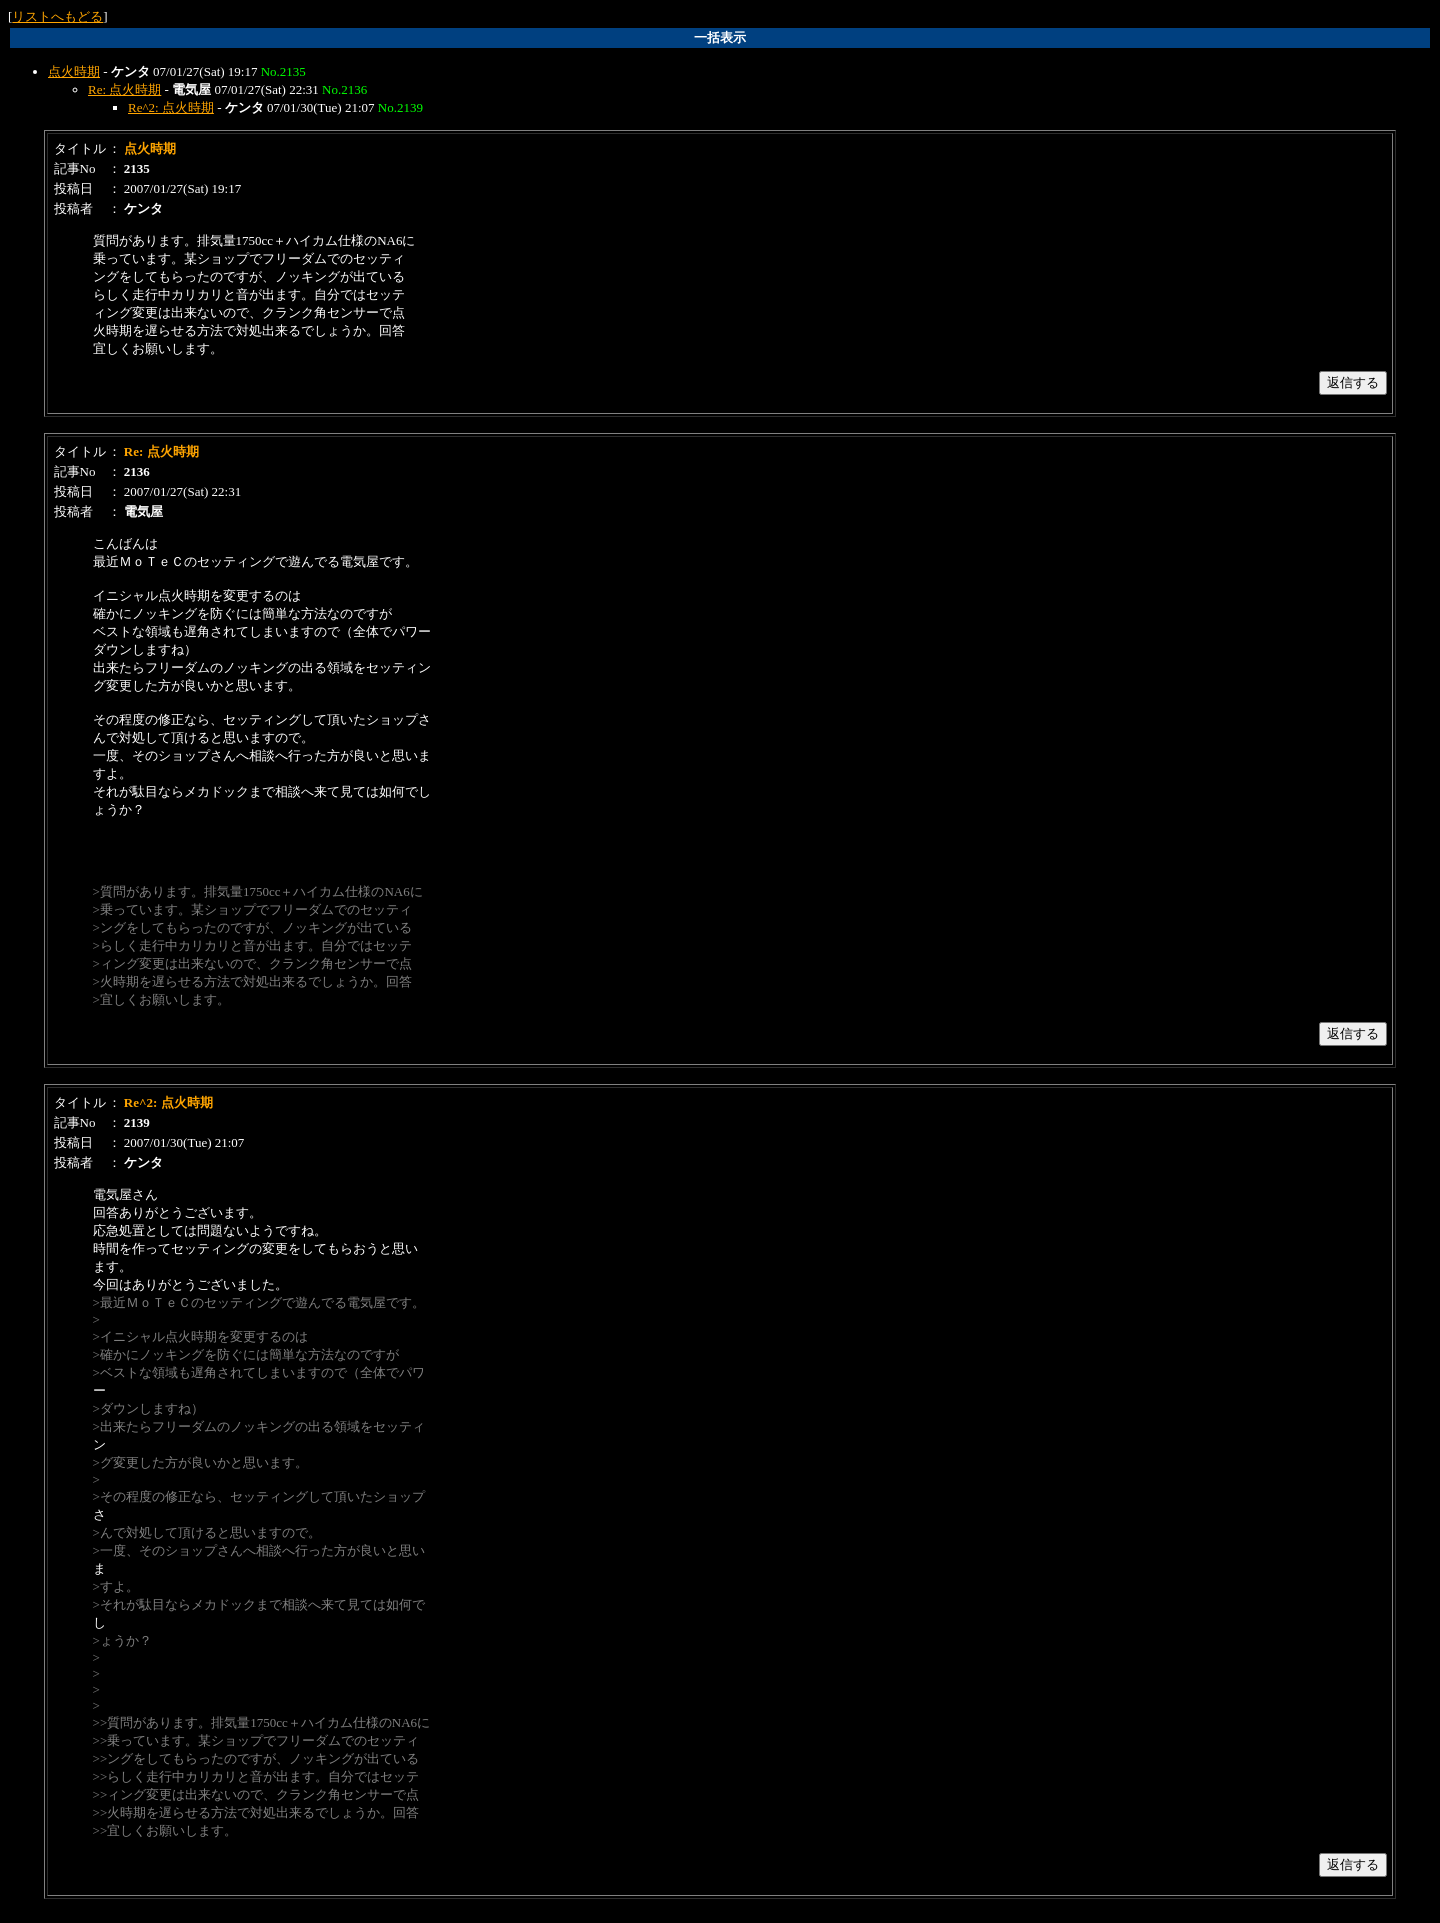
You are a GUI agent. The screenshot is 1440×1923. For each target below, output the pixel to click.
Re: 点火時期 (124, 89)
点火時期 (74, 71)
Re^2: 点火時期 (171, 107)
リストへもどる (57, 16)
